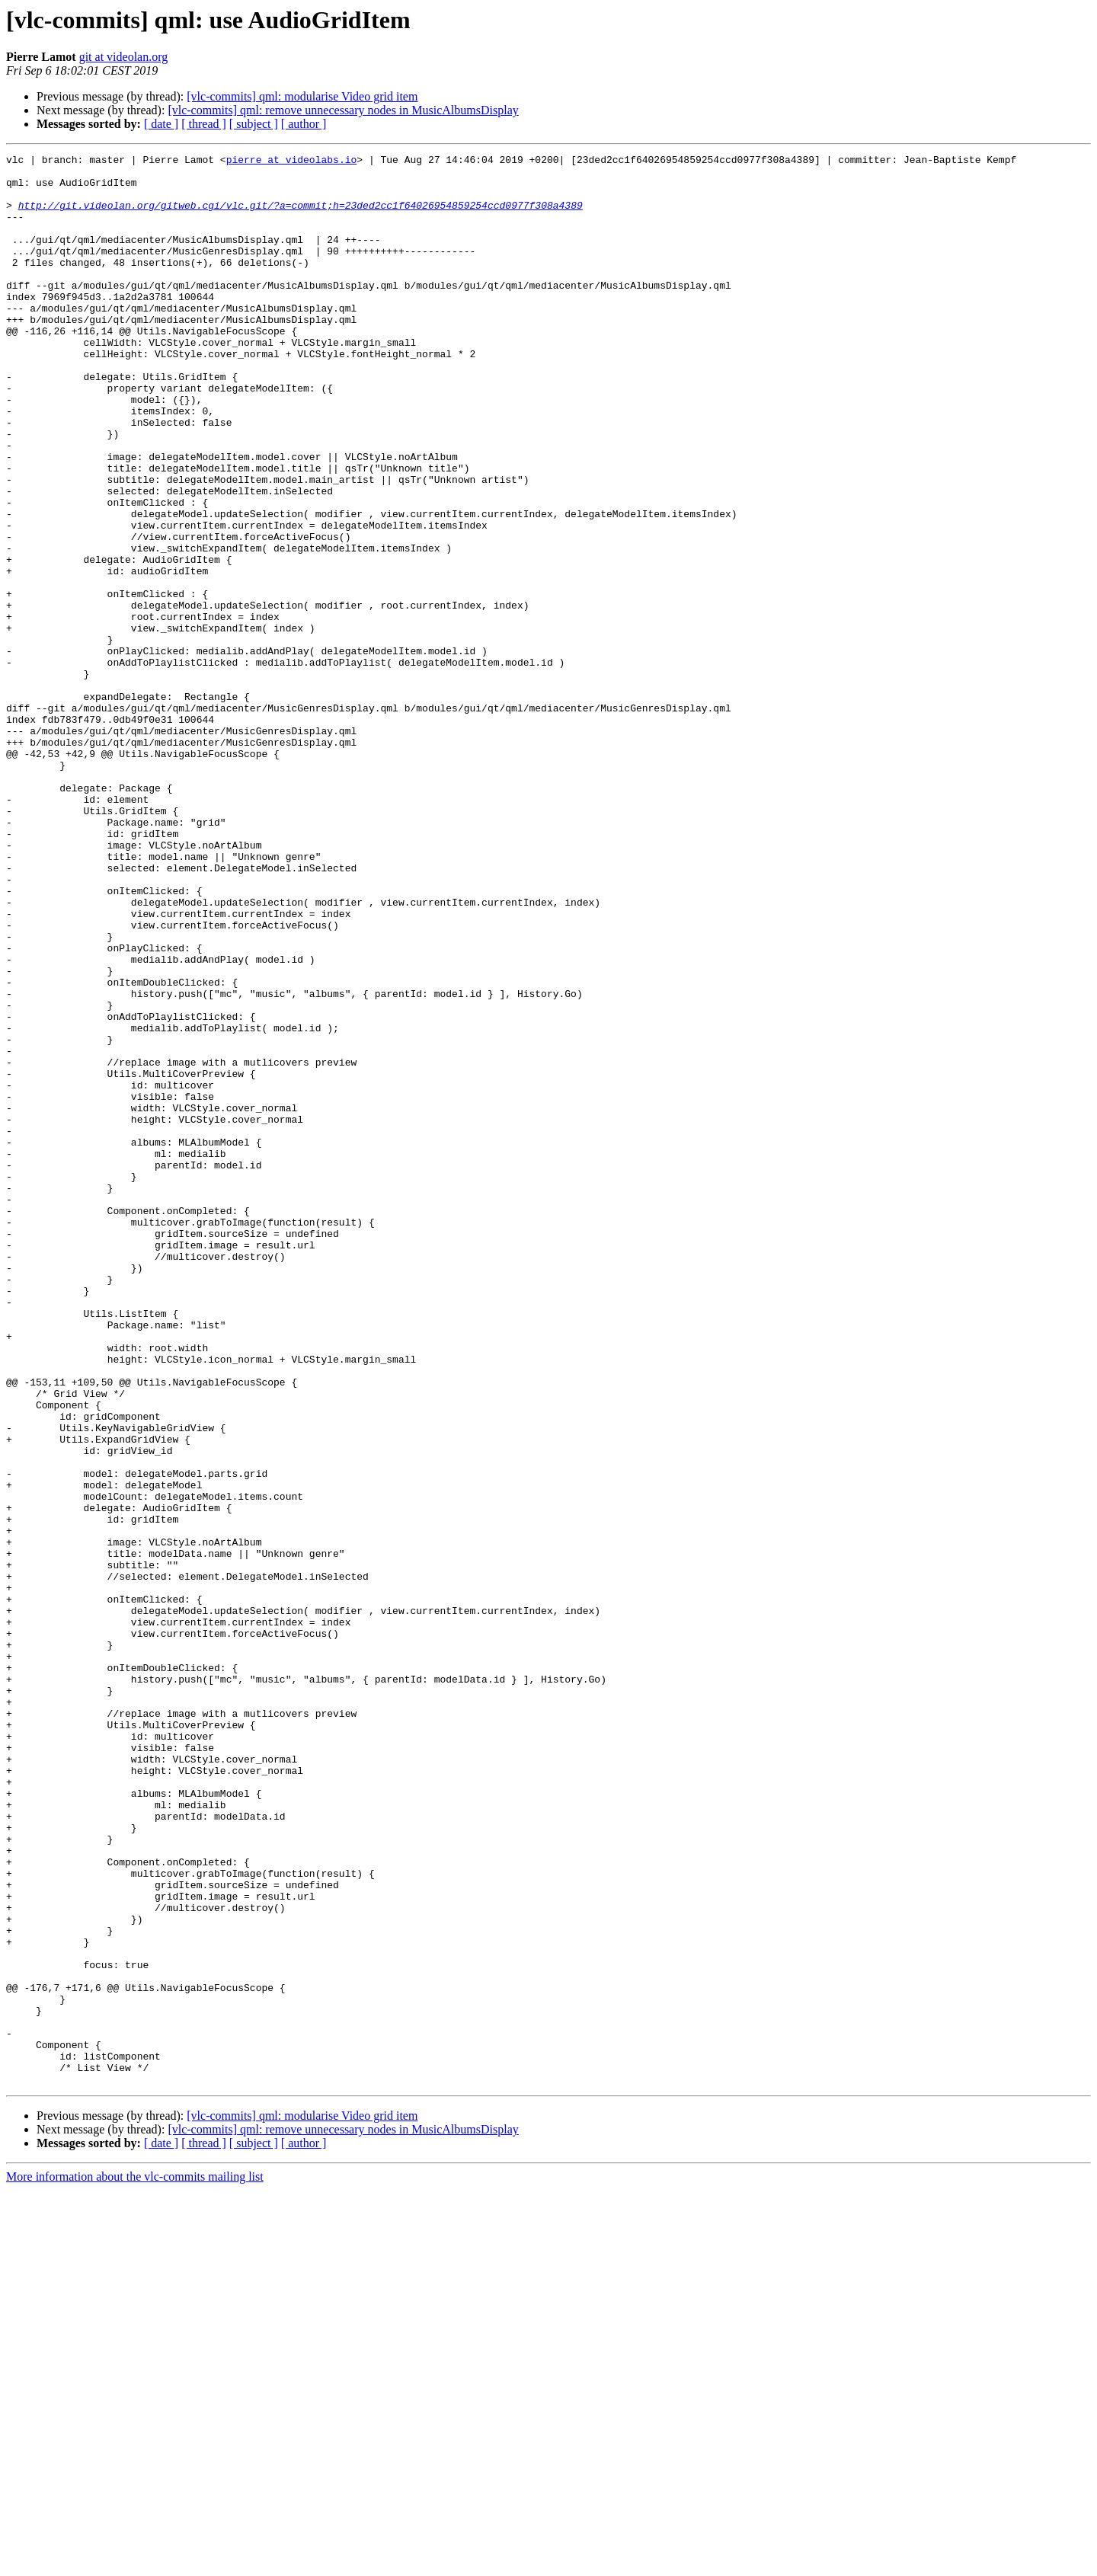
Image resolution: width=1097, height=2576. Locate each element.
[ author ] (304, 123)
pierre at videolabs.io (291, 161)
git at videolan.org (123, 56)
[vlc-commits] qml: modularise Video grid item (302, 96)
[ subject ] (253, 123)
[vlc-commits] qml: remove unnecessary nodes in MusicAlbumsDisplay (343, 110)
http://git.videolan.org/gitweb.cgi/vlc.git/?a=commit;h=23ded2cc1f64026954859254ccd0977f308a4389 (300, 216)
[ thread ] (203, 123)
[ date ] (161, 123)
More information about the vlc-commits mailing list (135, 2562)
